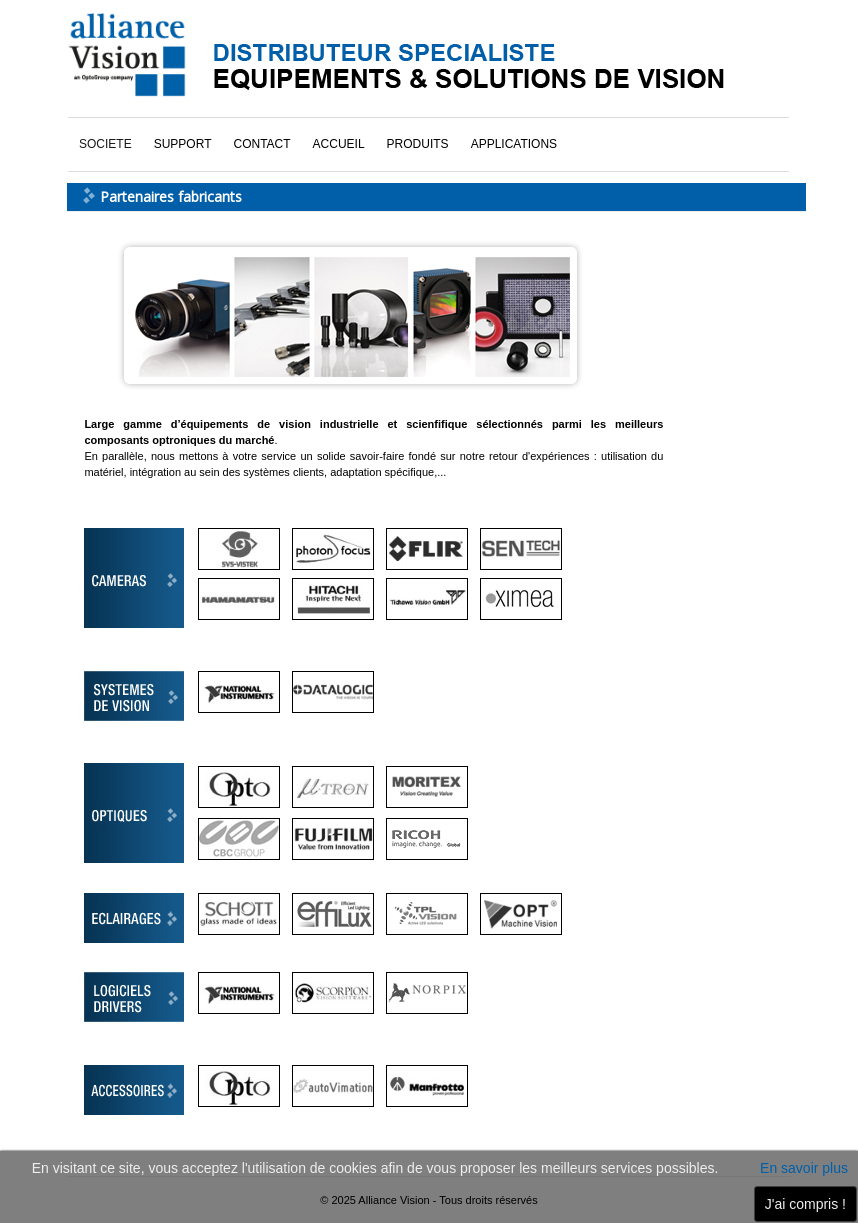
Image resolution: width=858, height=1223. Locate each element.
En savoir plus (804, 1168)
